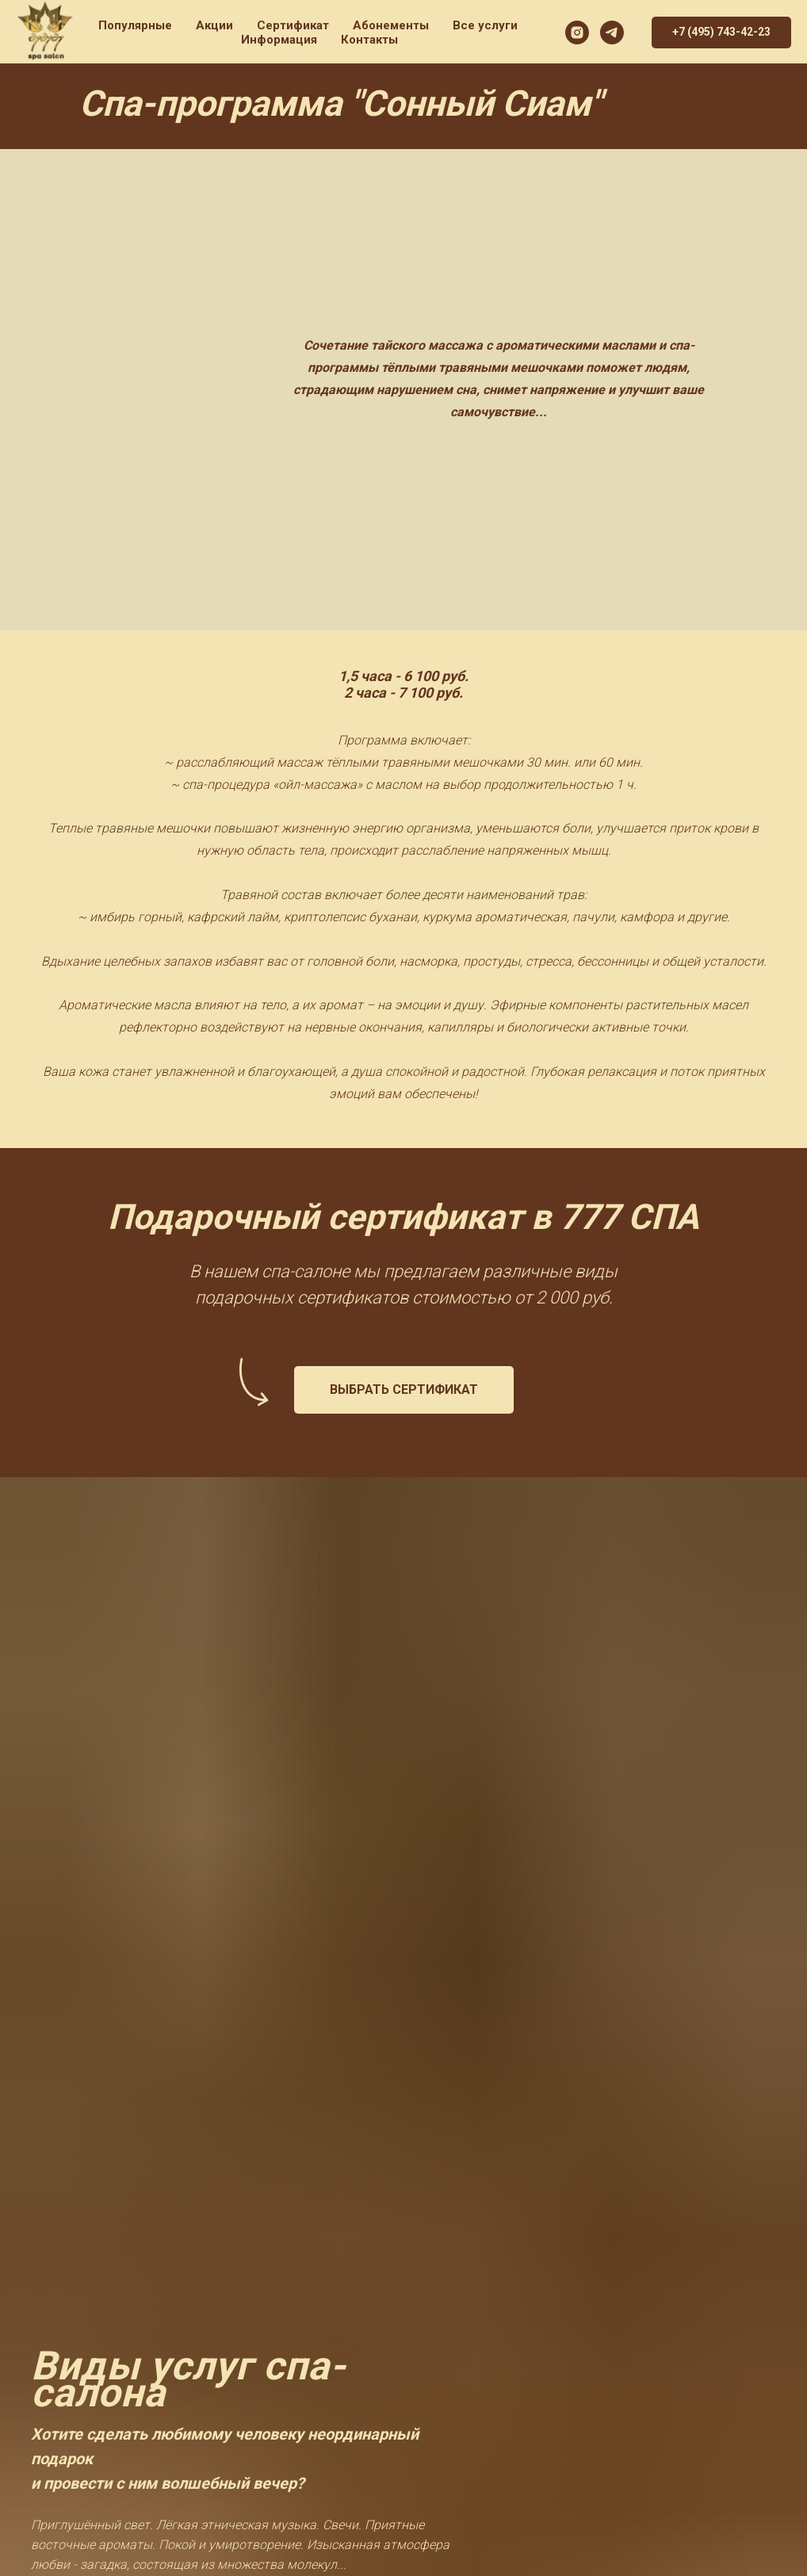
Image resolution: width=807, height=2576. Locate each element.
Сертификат (293, 25)
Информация (279, 40)
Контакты (369, 40)
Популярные (135, 25)
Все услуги (485, 25)
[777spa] (577, 32)
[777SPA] (612, 32)
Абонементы (391, 25)
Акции (214, 25)
